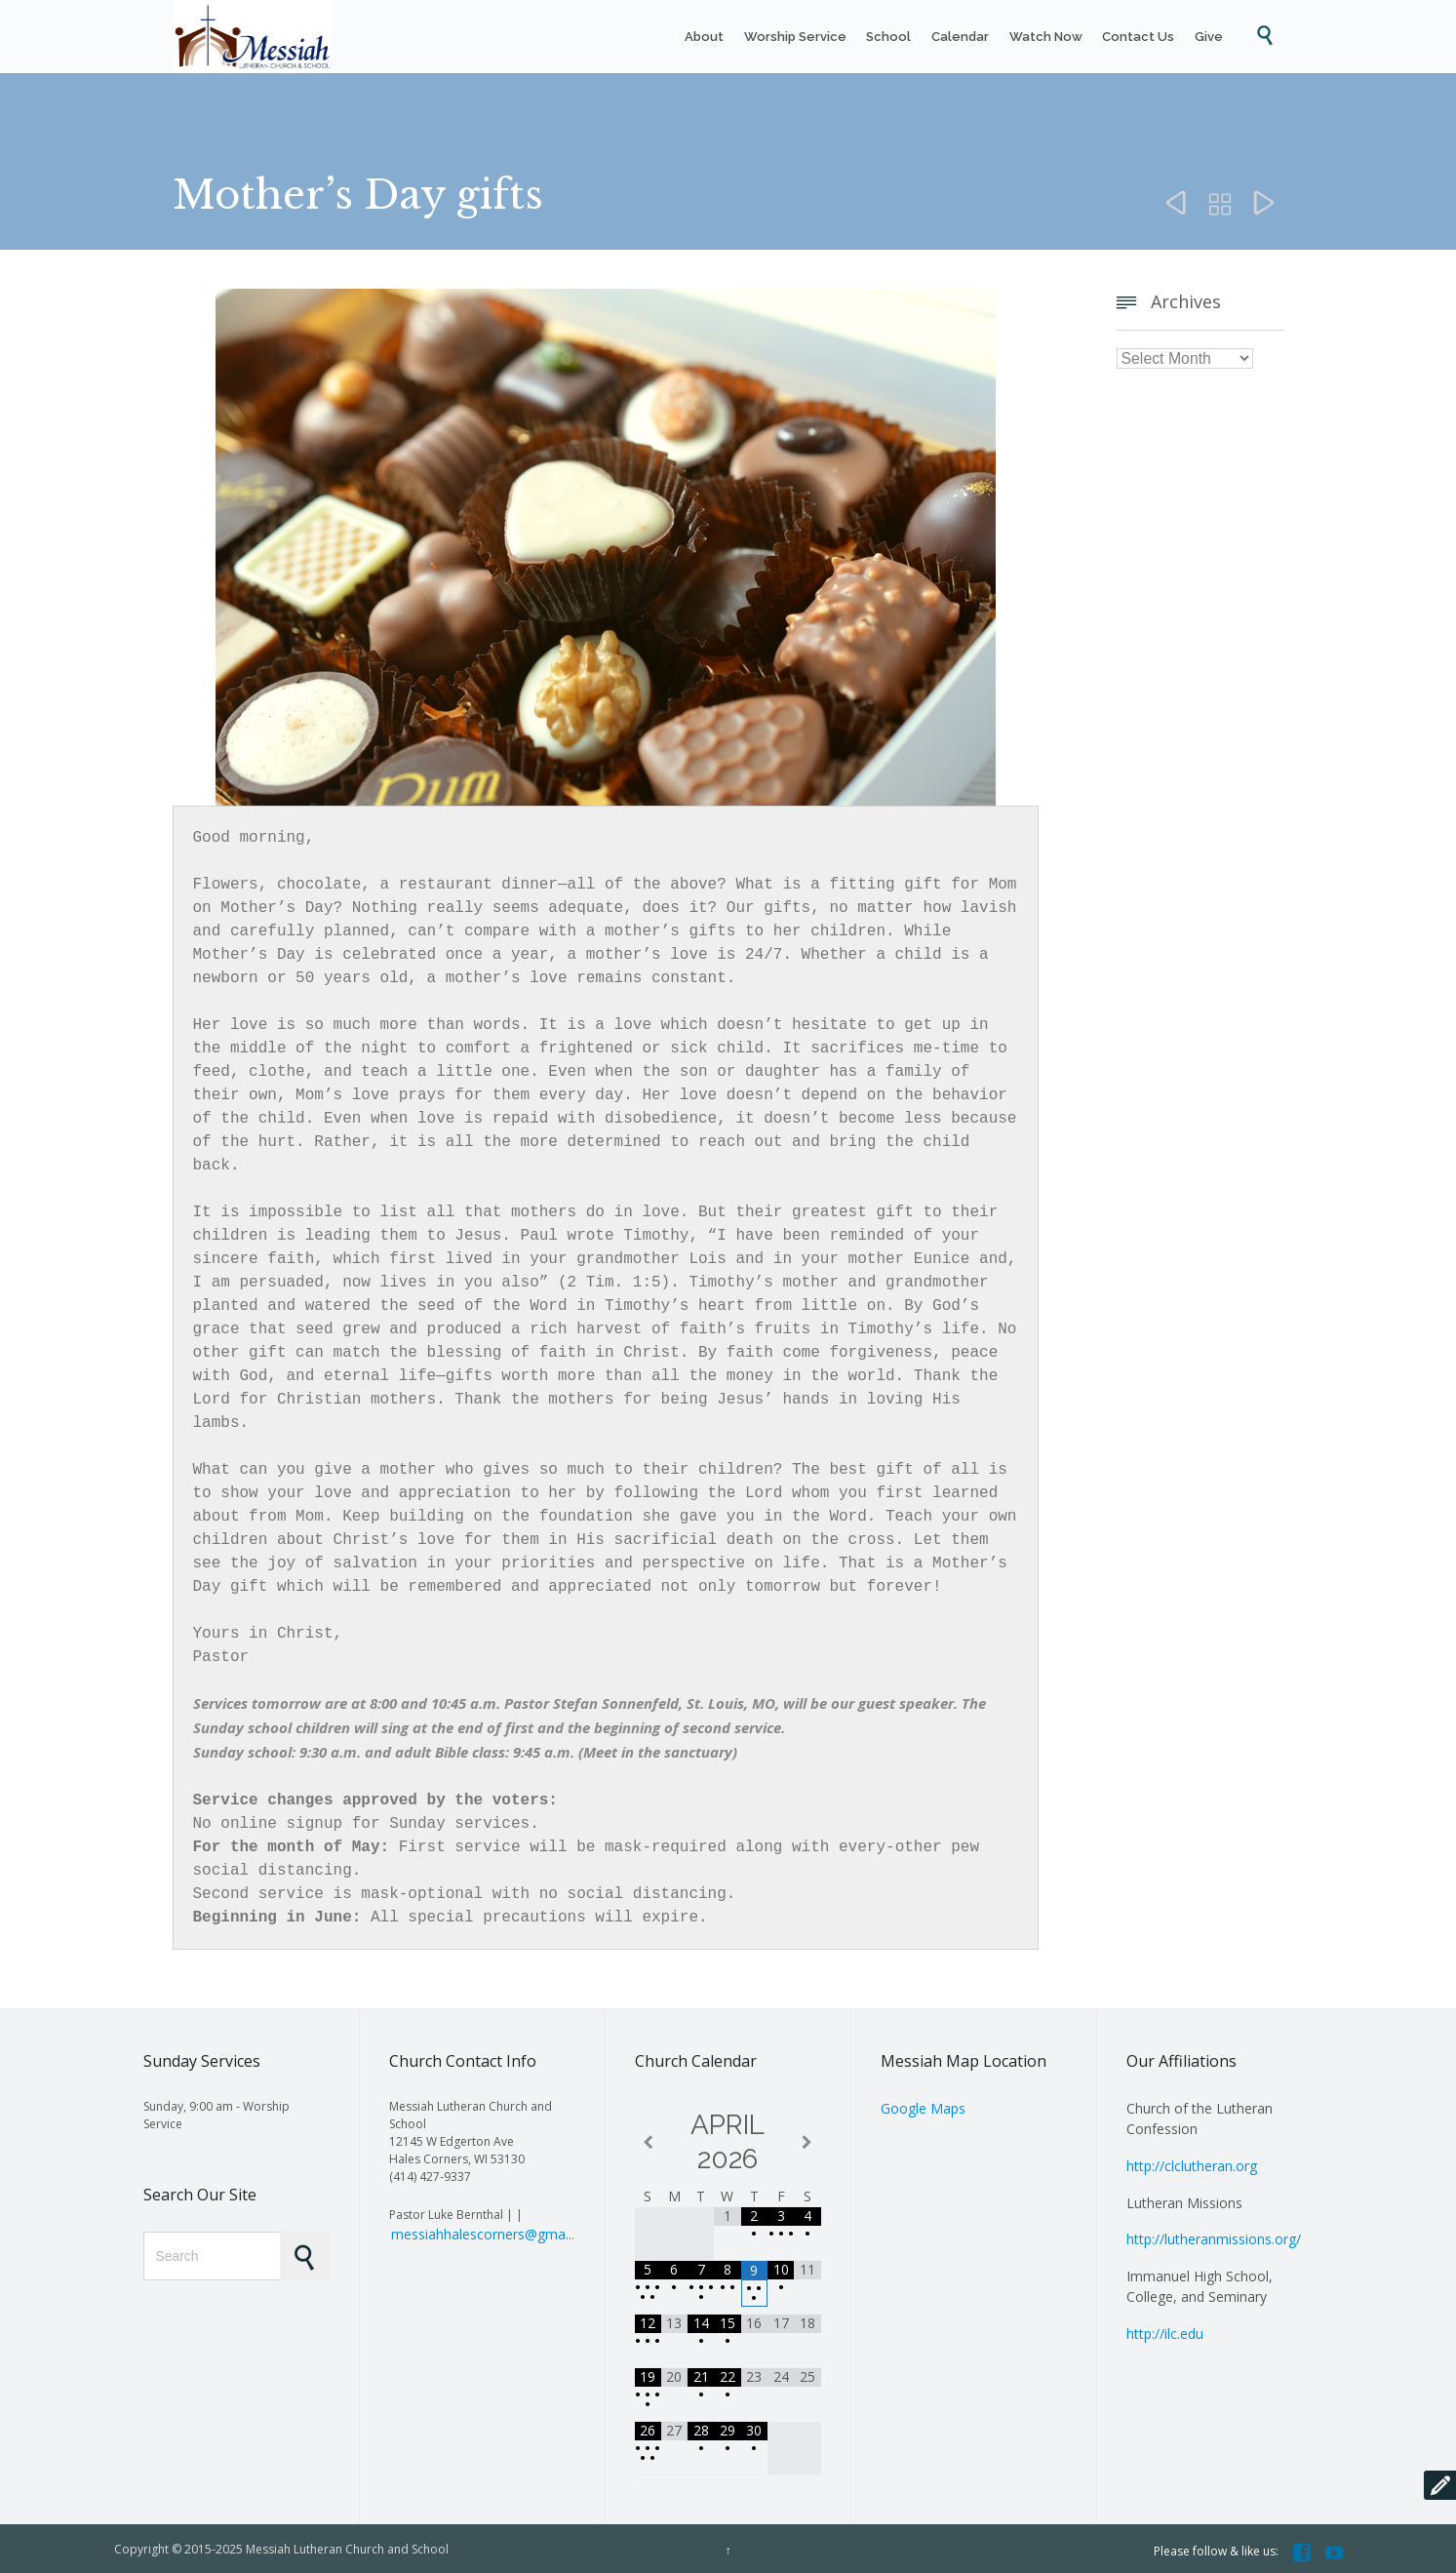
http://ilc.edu (1164, 2330)
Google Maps (923, 2105)
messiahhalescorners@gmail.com (497, 2231)
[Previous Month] (648, 2139)
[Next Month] (807, 2139)
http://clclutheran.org (1191, 2163)
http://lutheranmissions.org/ (1213, 2236)
